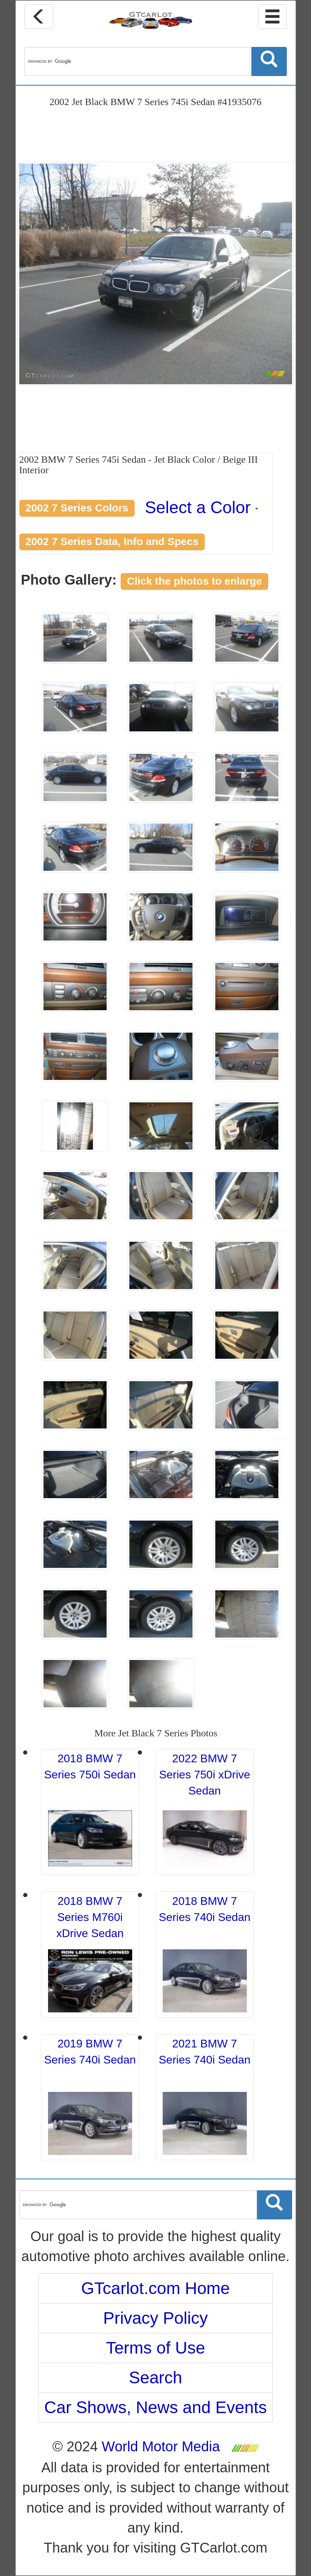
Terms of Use (155, 2348)
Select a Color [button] (201, 507)
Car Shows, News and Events (155, 2407)
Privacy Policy (155, 2318)
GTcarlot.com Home (155, 2288)
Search (155, 2377)
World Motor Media (161, 2446)
